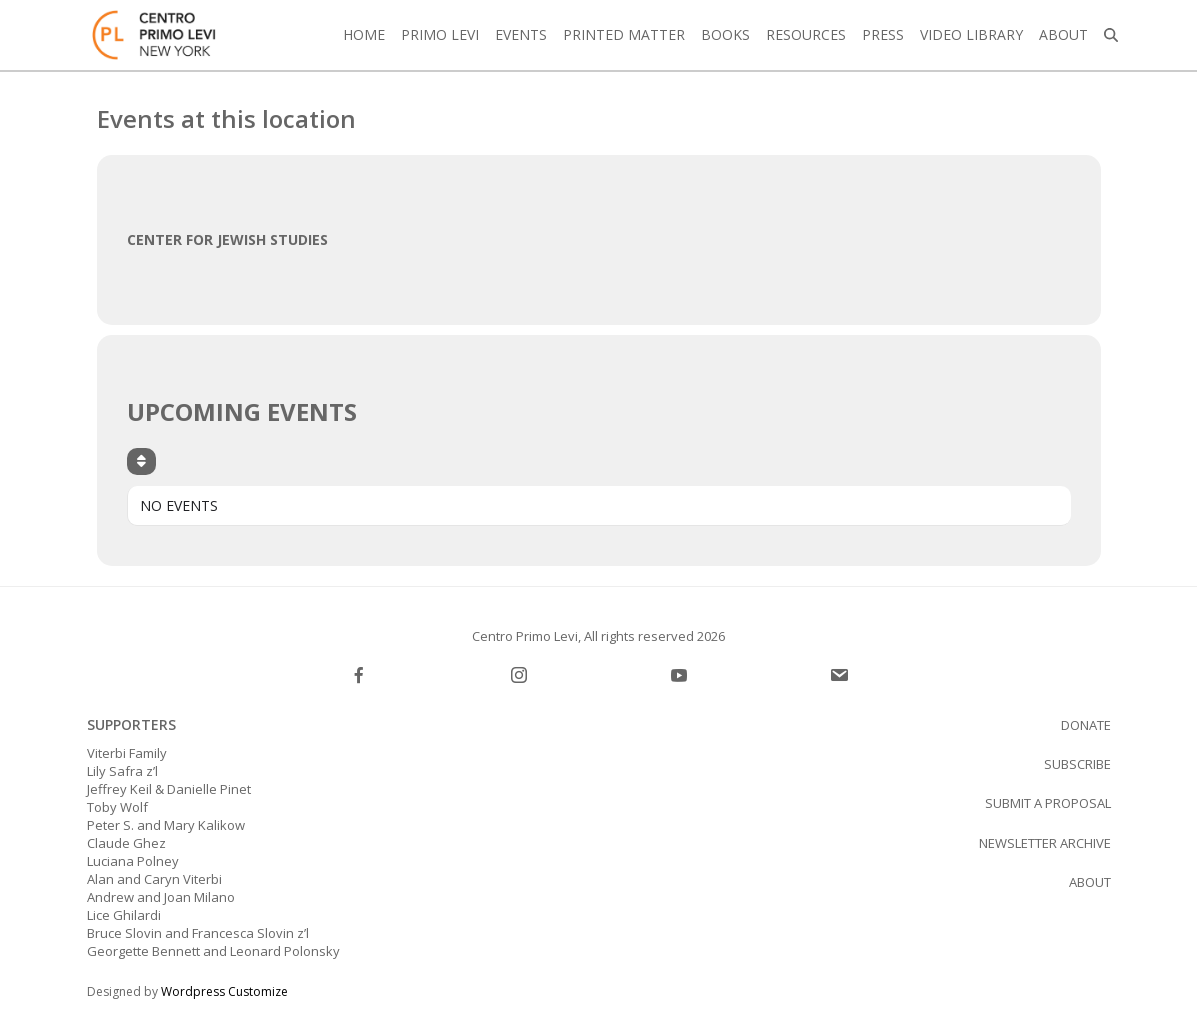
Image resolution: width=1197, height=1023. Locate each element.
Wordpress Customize (224, 991)
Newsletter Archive (1045, 843)
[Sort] (141, 461)
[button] (1111, 35)
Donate (1086, 725)
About (1090, 882)
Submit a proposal (1048, 803)
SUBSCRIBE (1077, 764)
